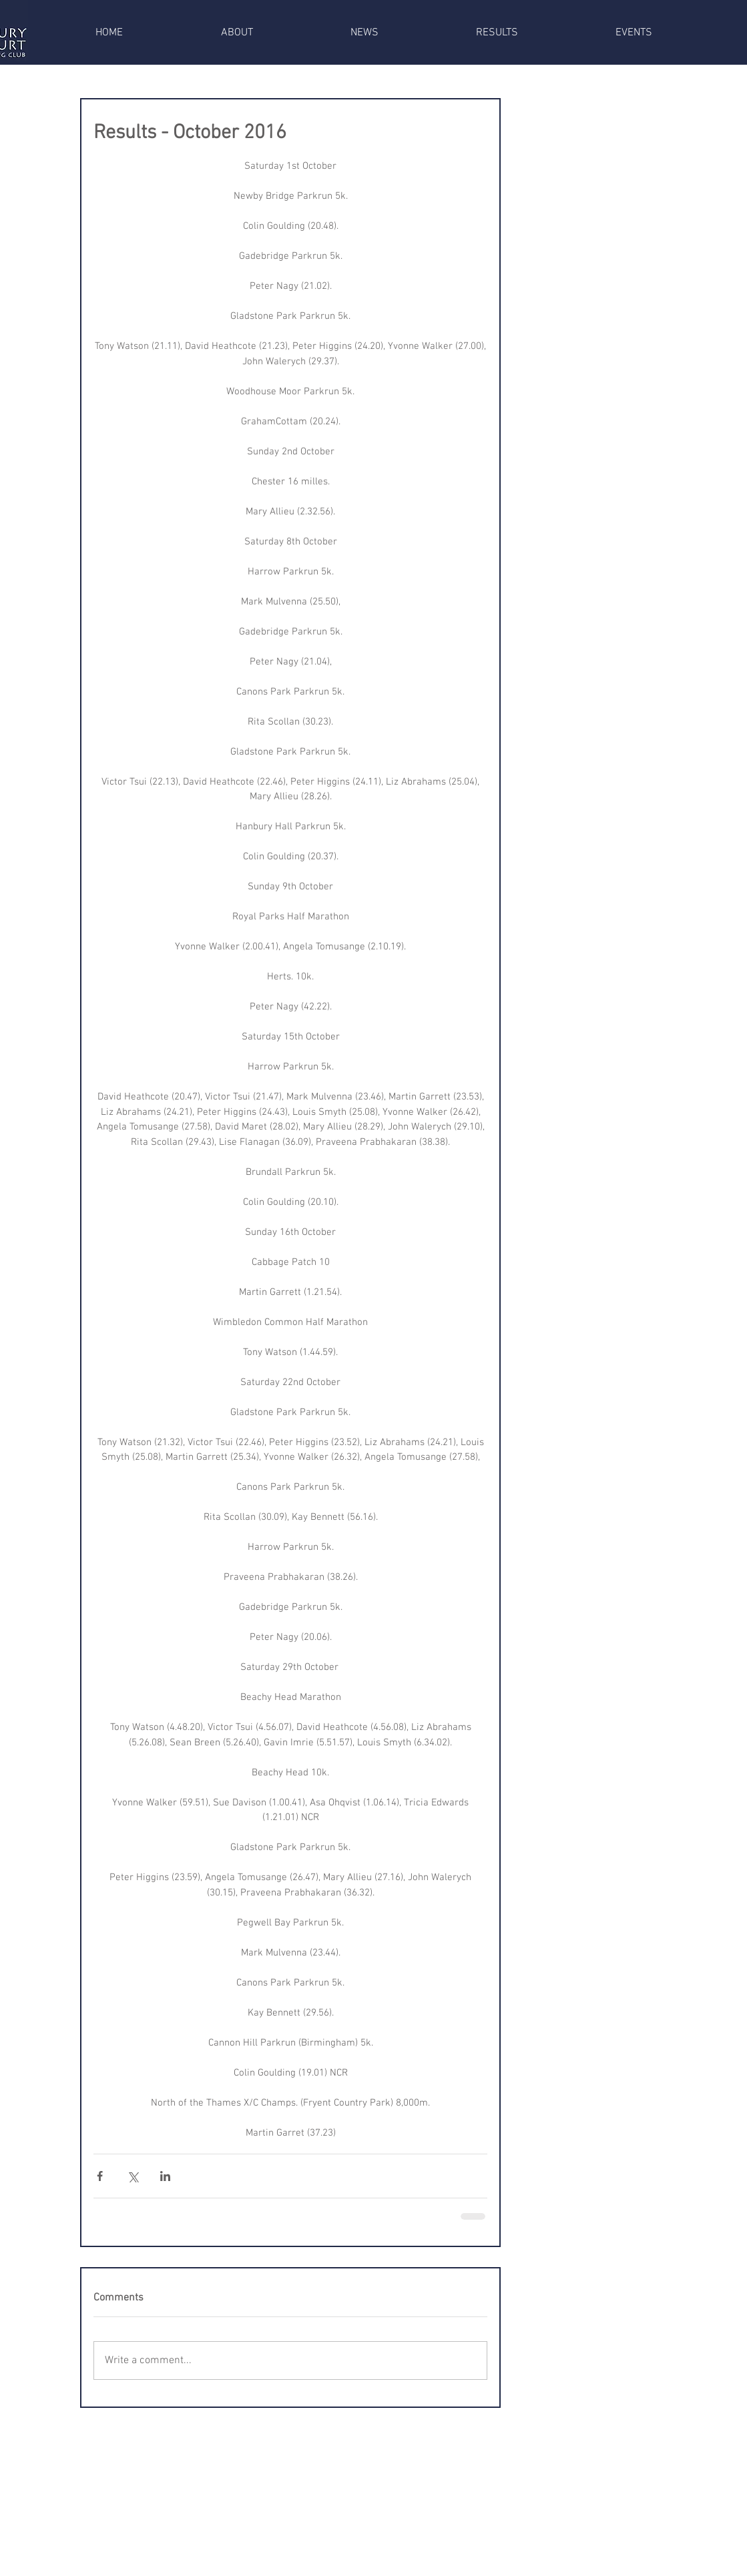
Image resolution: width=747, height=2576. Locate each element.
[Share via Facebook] (99, 2176)
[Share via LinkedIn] (165, 2176)
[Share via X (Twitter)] (132, 2176)
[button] (237, 32)
